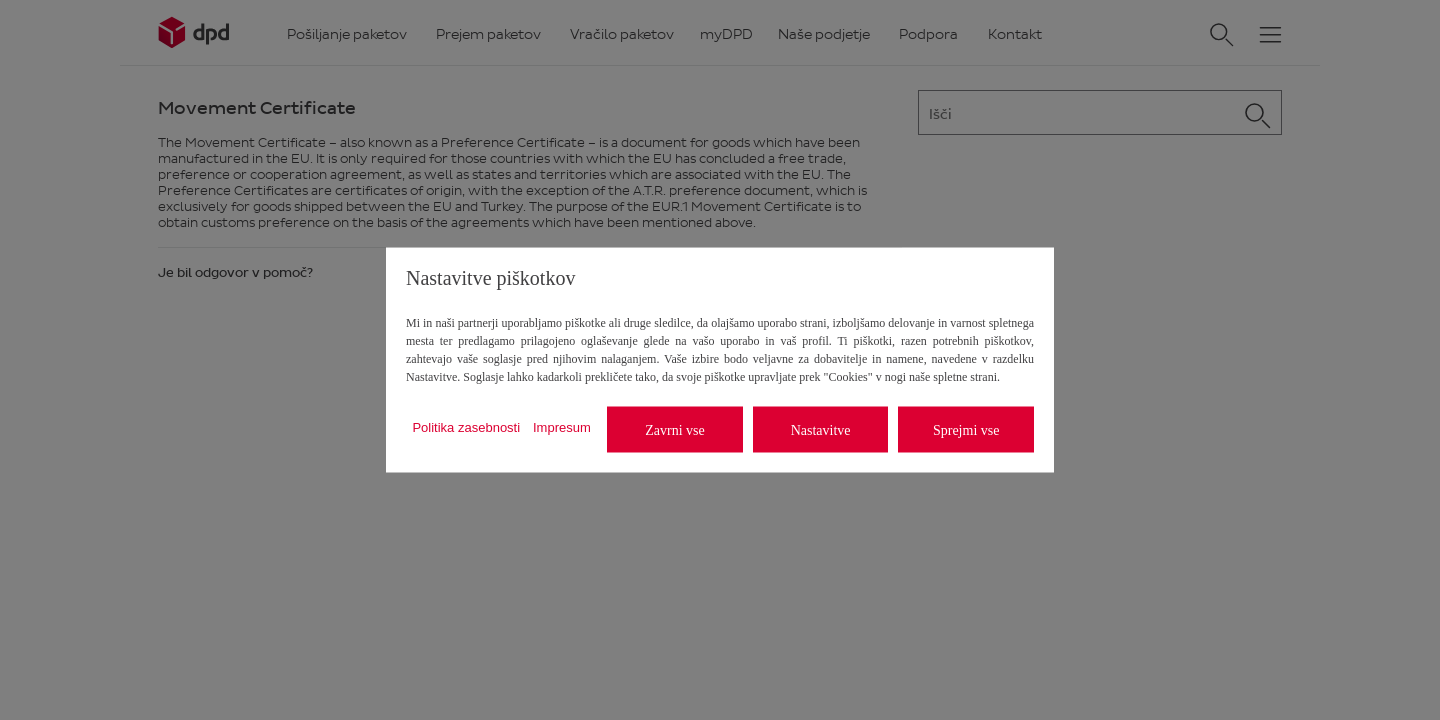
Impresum (562, 426)
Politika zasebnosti (466, 426)
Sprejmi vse (966, 429)
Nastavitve (821, 429)
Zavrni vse (674, 429)
